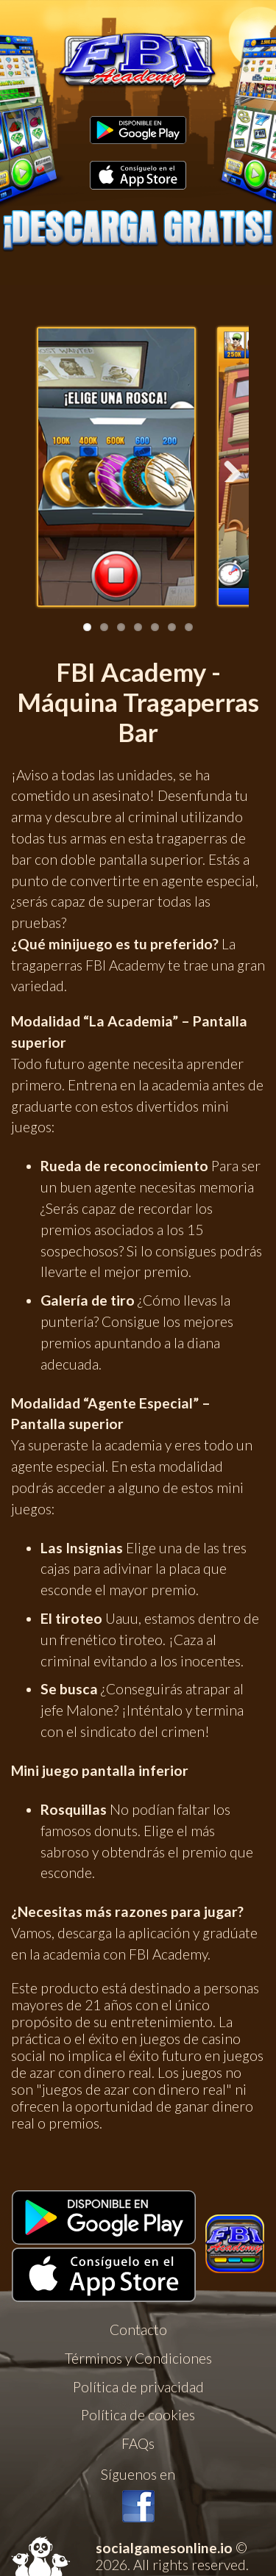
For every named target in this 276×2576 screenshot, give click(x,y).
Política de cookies (138, 2414)
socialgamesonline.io (164, 2547)
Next (226, 467)
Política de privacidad (138, 2386)
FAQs (138, 2443)
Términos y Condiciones (138, 2358)
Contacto (138, 2329)
